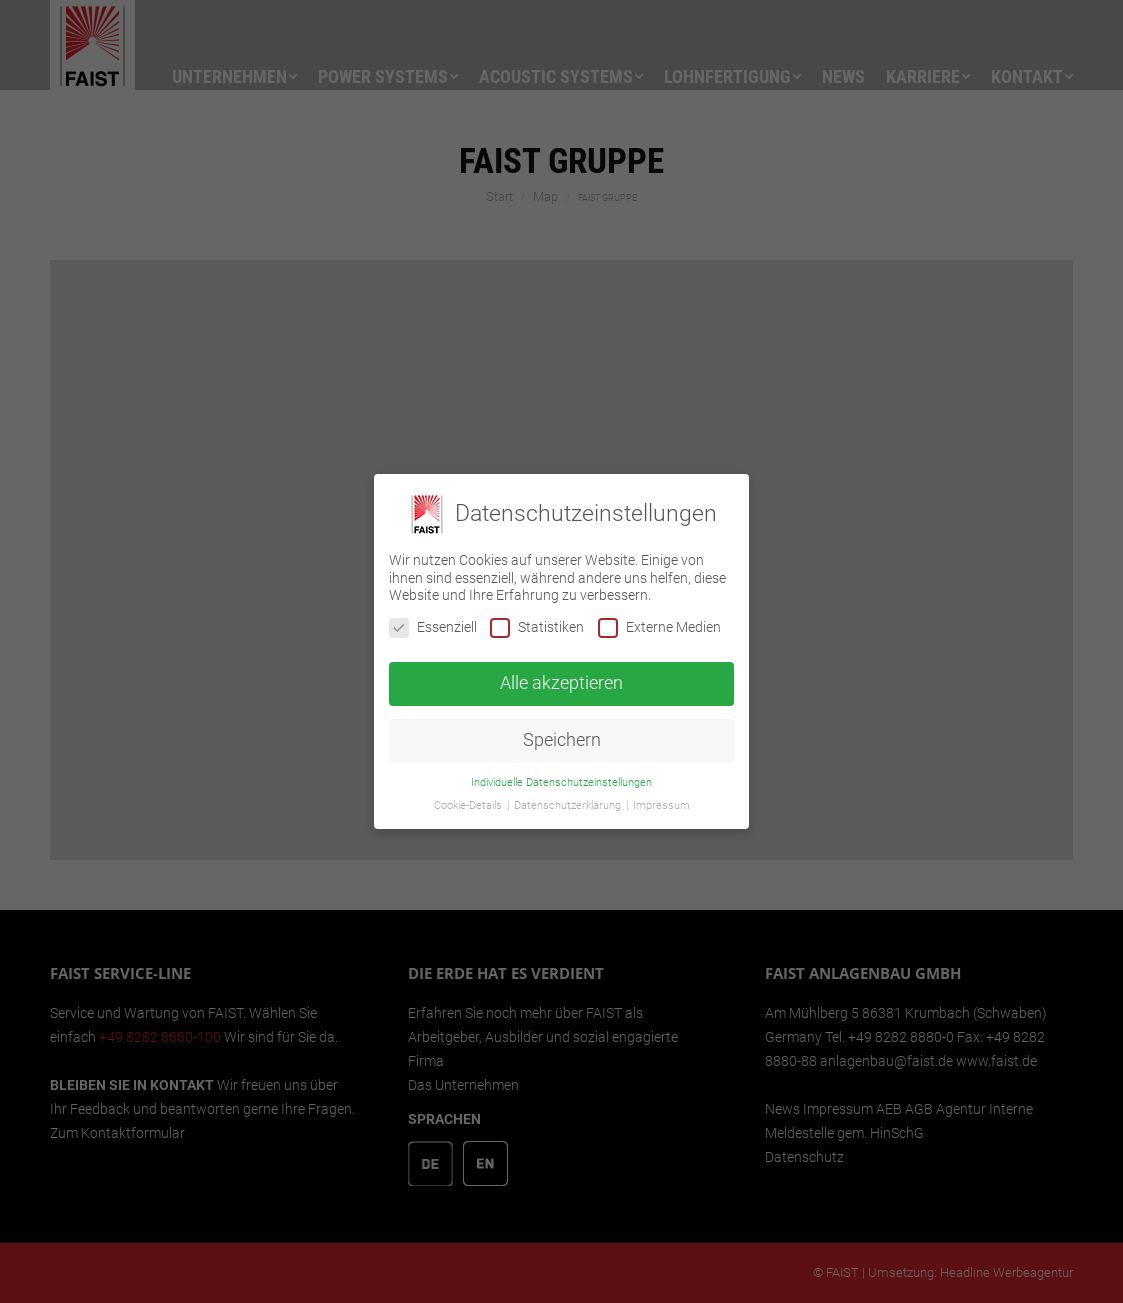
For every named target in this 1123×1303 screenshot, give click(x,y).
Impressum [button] (661, 805)
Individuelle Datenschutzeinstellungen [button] (561, 782)
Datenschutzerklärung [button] (569, 805)
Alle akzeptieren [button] (561, 683)
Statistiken (537, 627)
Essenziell (433, 627)
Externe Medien (659, 627)
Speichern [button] (562, 740)
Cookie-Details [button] (469, 805)
